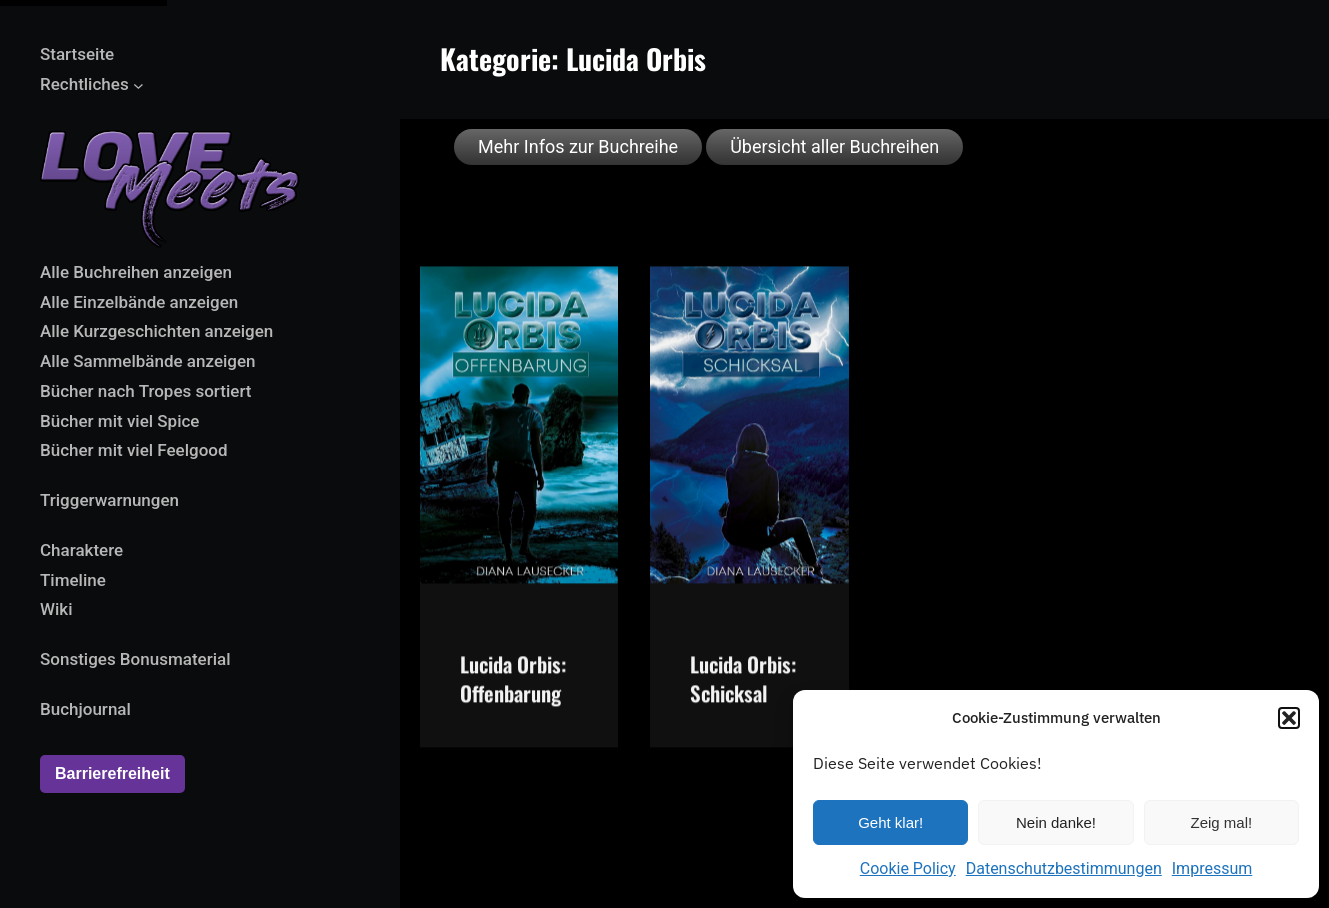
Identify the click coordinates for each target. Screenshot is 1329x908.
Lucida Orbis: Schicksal (743, 697)
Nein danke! (1056, 822)
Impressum (1212, 868)
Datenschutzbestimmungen (1064, 868)
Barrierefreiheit (112, 773)
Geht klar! (890, 822)
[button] (1289, 718)
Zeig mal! (1221, 822)
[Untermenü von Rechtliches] (138, 84)
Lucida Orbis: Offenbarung (513, 697)
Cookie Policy (908, 868)
